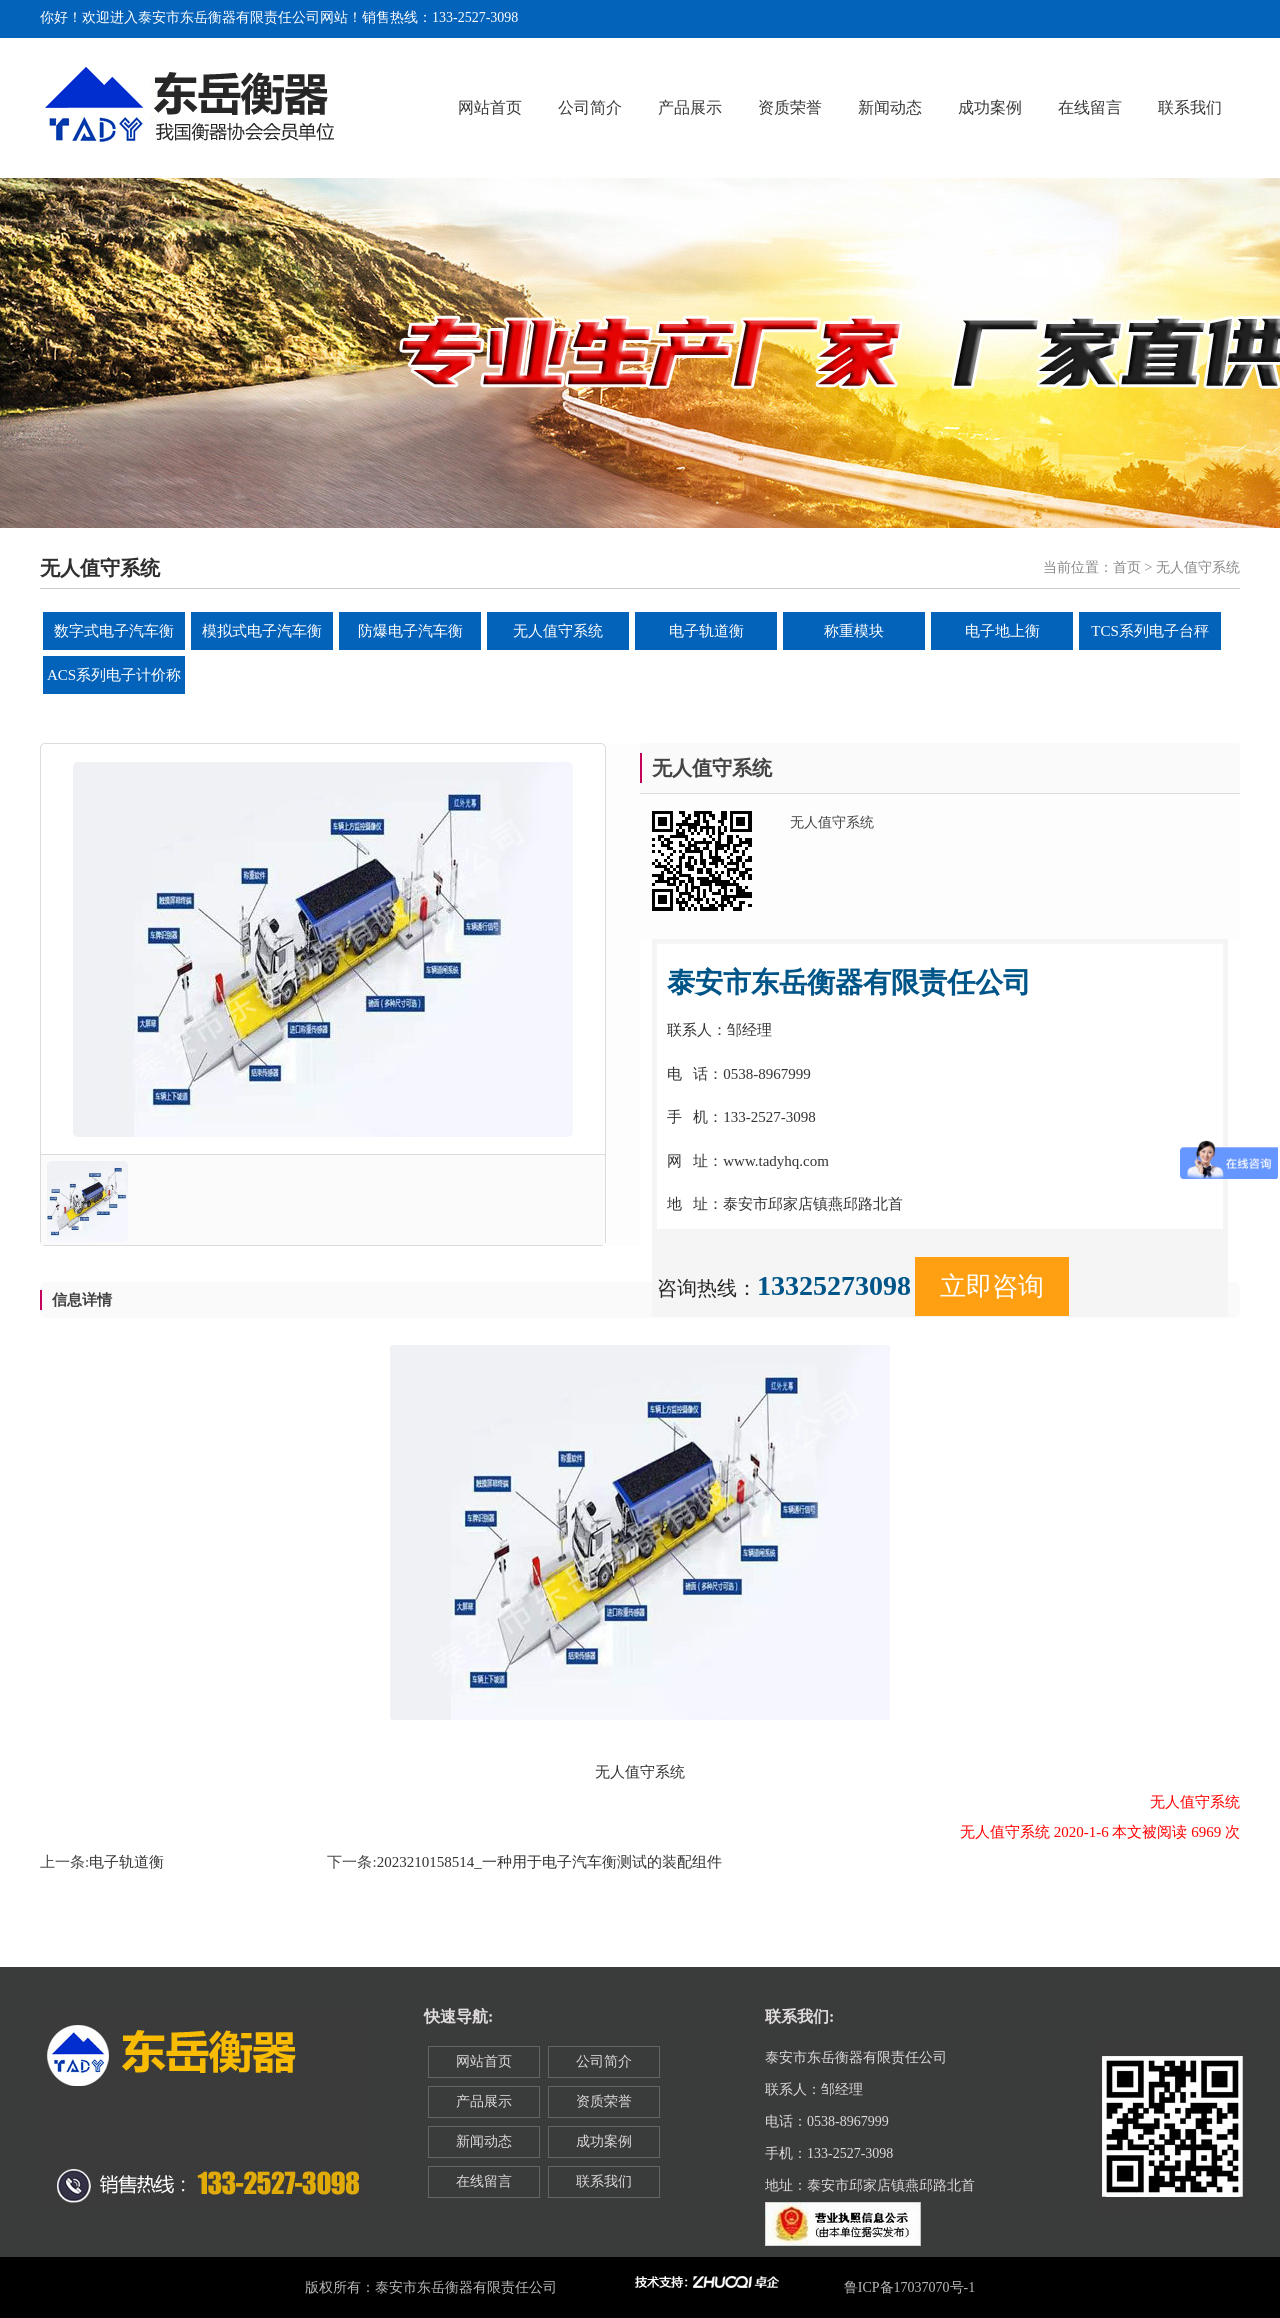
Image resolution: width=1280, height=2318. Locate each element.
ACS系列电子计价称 (114, 675)
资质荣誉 (790, 107)
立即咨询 (992, 1286)
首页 (1127, 567)
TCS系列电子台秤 (1150, 631)
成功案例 (990, 107)
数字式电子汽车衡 (114, 631)
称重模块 (854, 631)
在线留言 (1090, 107)
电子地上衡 (1002, 631)
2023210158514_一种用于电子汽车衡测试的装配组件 (549, 1862)
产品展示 (690, 107)
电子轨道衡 (706, 631)
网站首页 (490, 107)
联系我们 (1190, 107)
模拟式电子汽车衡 (262, 631)
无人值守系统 (558, 631)
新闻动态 (890, 107)
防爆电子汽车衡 (410, 631)
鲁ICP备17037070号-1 (909, 2287)
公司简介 (590, 107)
